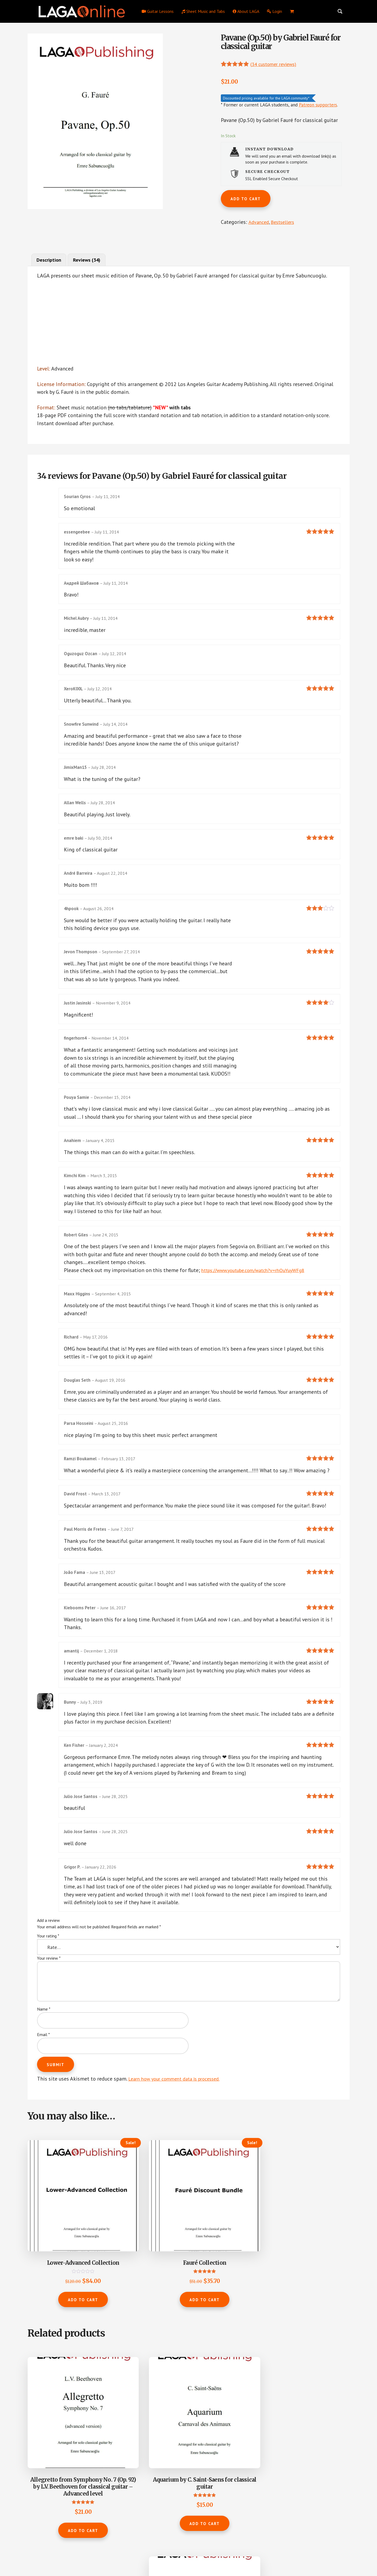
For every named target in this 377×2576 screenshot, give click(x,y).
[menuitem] (292, 11)
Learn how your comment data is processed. (180, 2101)
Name (43, 2031)
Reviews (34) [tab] (92, 260)
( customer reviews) (276, 64)
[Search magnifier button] (340, 11)
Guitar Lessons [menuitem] (158, 11)
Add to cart (245, 199)
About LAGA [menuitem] (246, 11)
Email (43, 2057)
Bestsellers (286, 222)
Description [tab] (50, 260)
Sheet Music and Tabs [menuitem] (203, 11)
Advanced (259, 222)
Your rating (48, 1958)
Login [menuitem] (274, 11)
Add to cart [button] (63, 2289)
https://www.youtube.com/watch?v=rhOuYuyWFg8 (261, 1283)
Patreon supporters (318, 105)
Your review (49, 1981)
